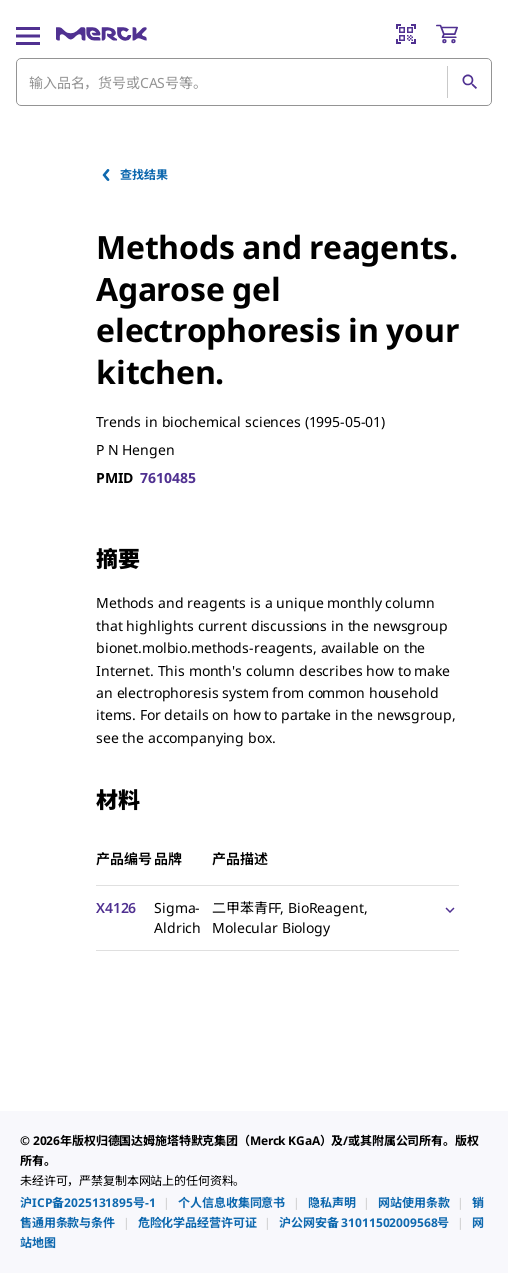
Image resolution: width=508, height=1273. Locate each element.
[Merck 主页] (101, 34)
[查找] (469, 82)
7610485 (167, 477)
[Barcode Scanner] (406, 34)
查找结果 (133, 174)
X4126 (116, 907)
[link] (87, 1202)
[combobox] (254, 82)
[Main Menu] (28, 34)
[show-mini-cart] (463, 34)
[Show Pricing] (446, 909)
